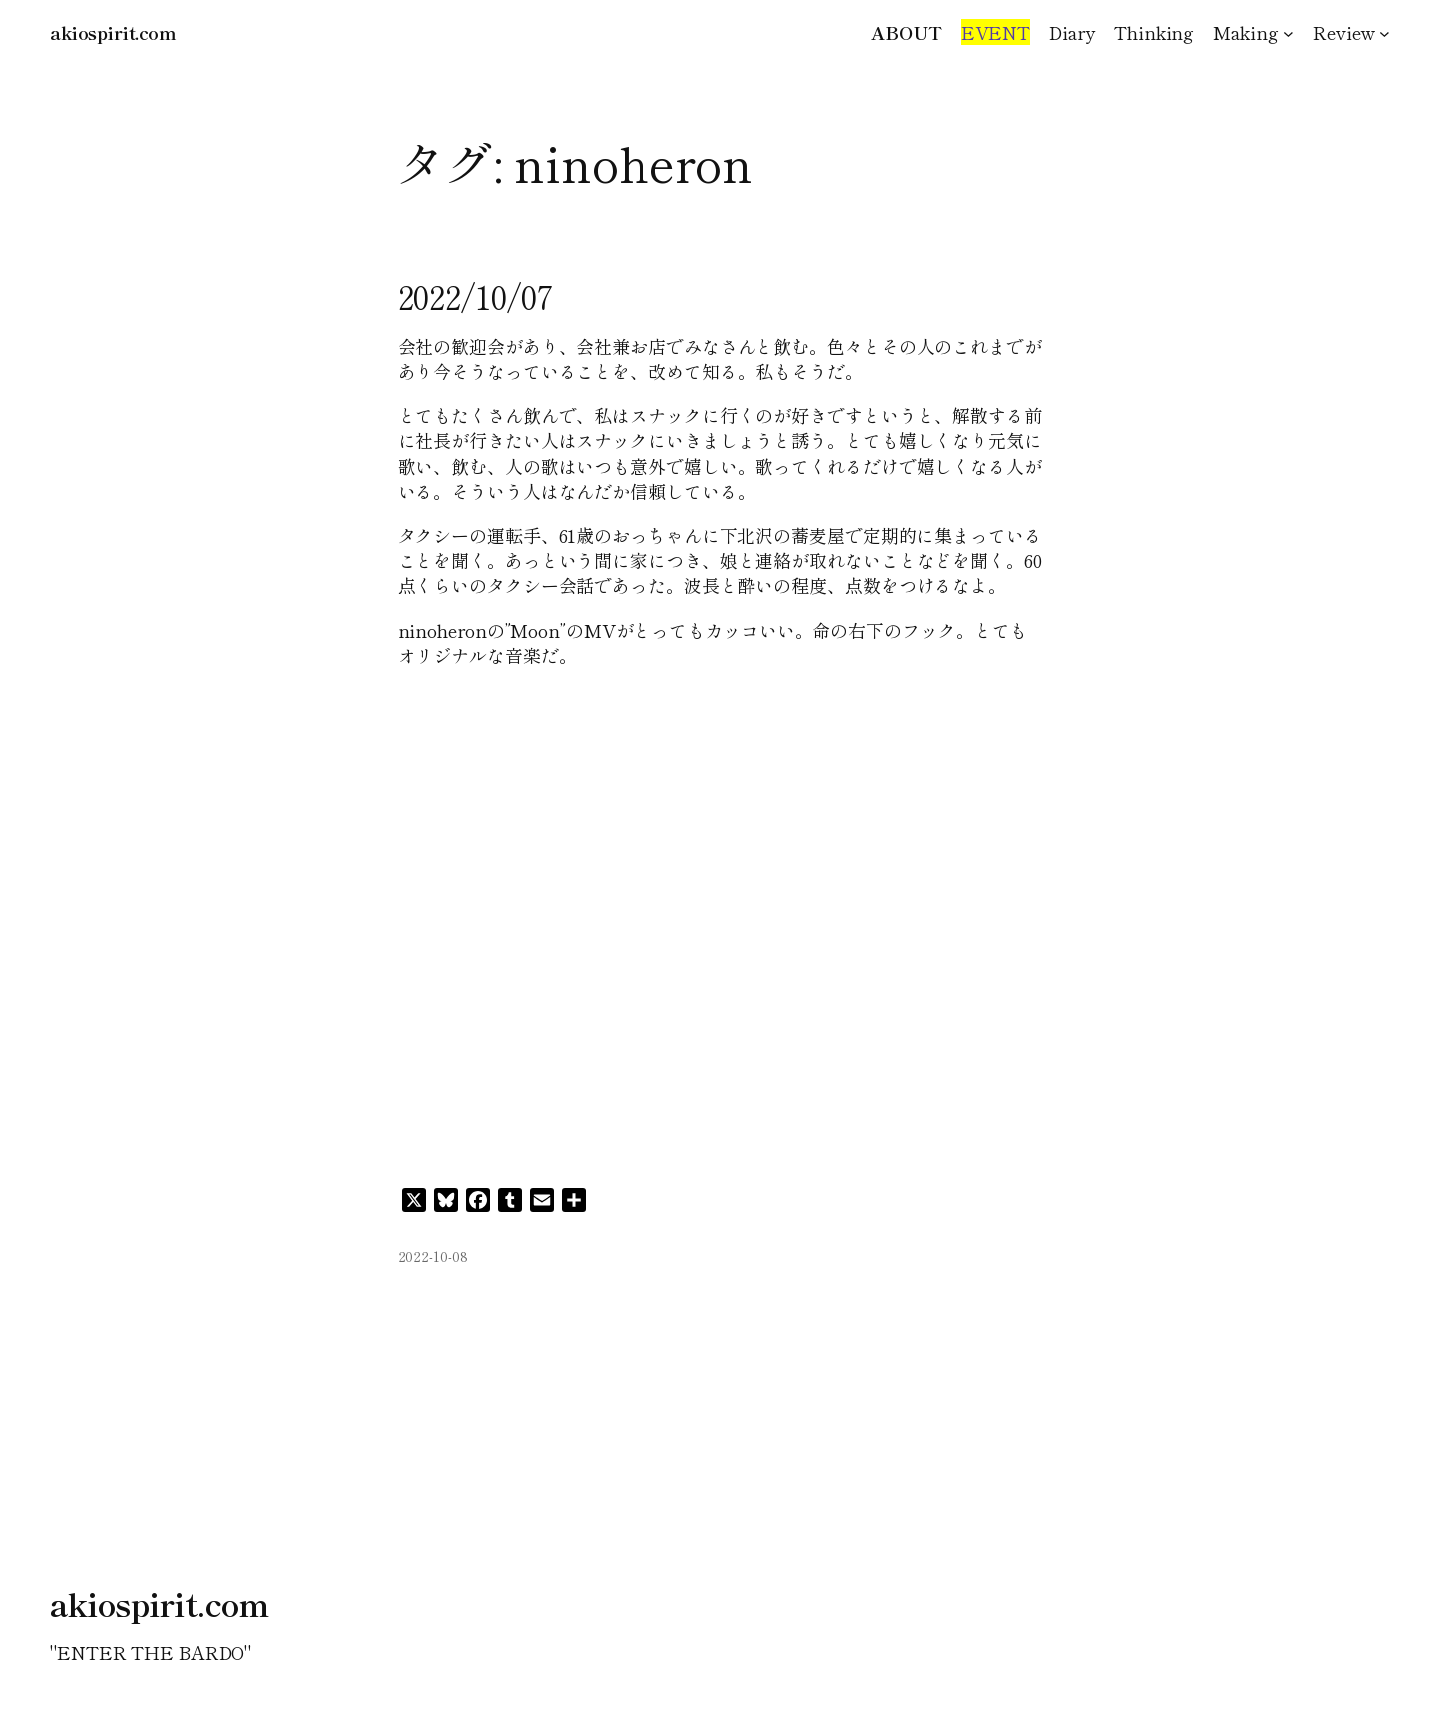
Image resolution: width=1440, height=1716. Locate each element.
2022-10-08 (433, 1256)
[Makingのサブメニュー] (1288, 32)
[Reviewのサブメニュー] (1384, 32)
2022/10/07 (475, 296)
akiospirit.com (113, 32)
